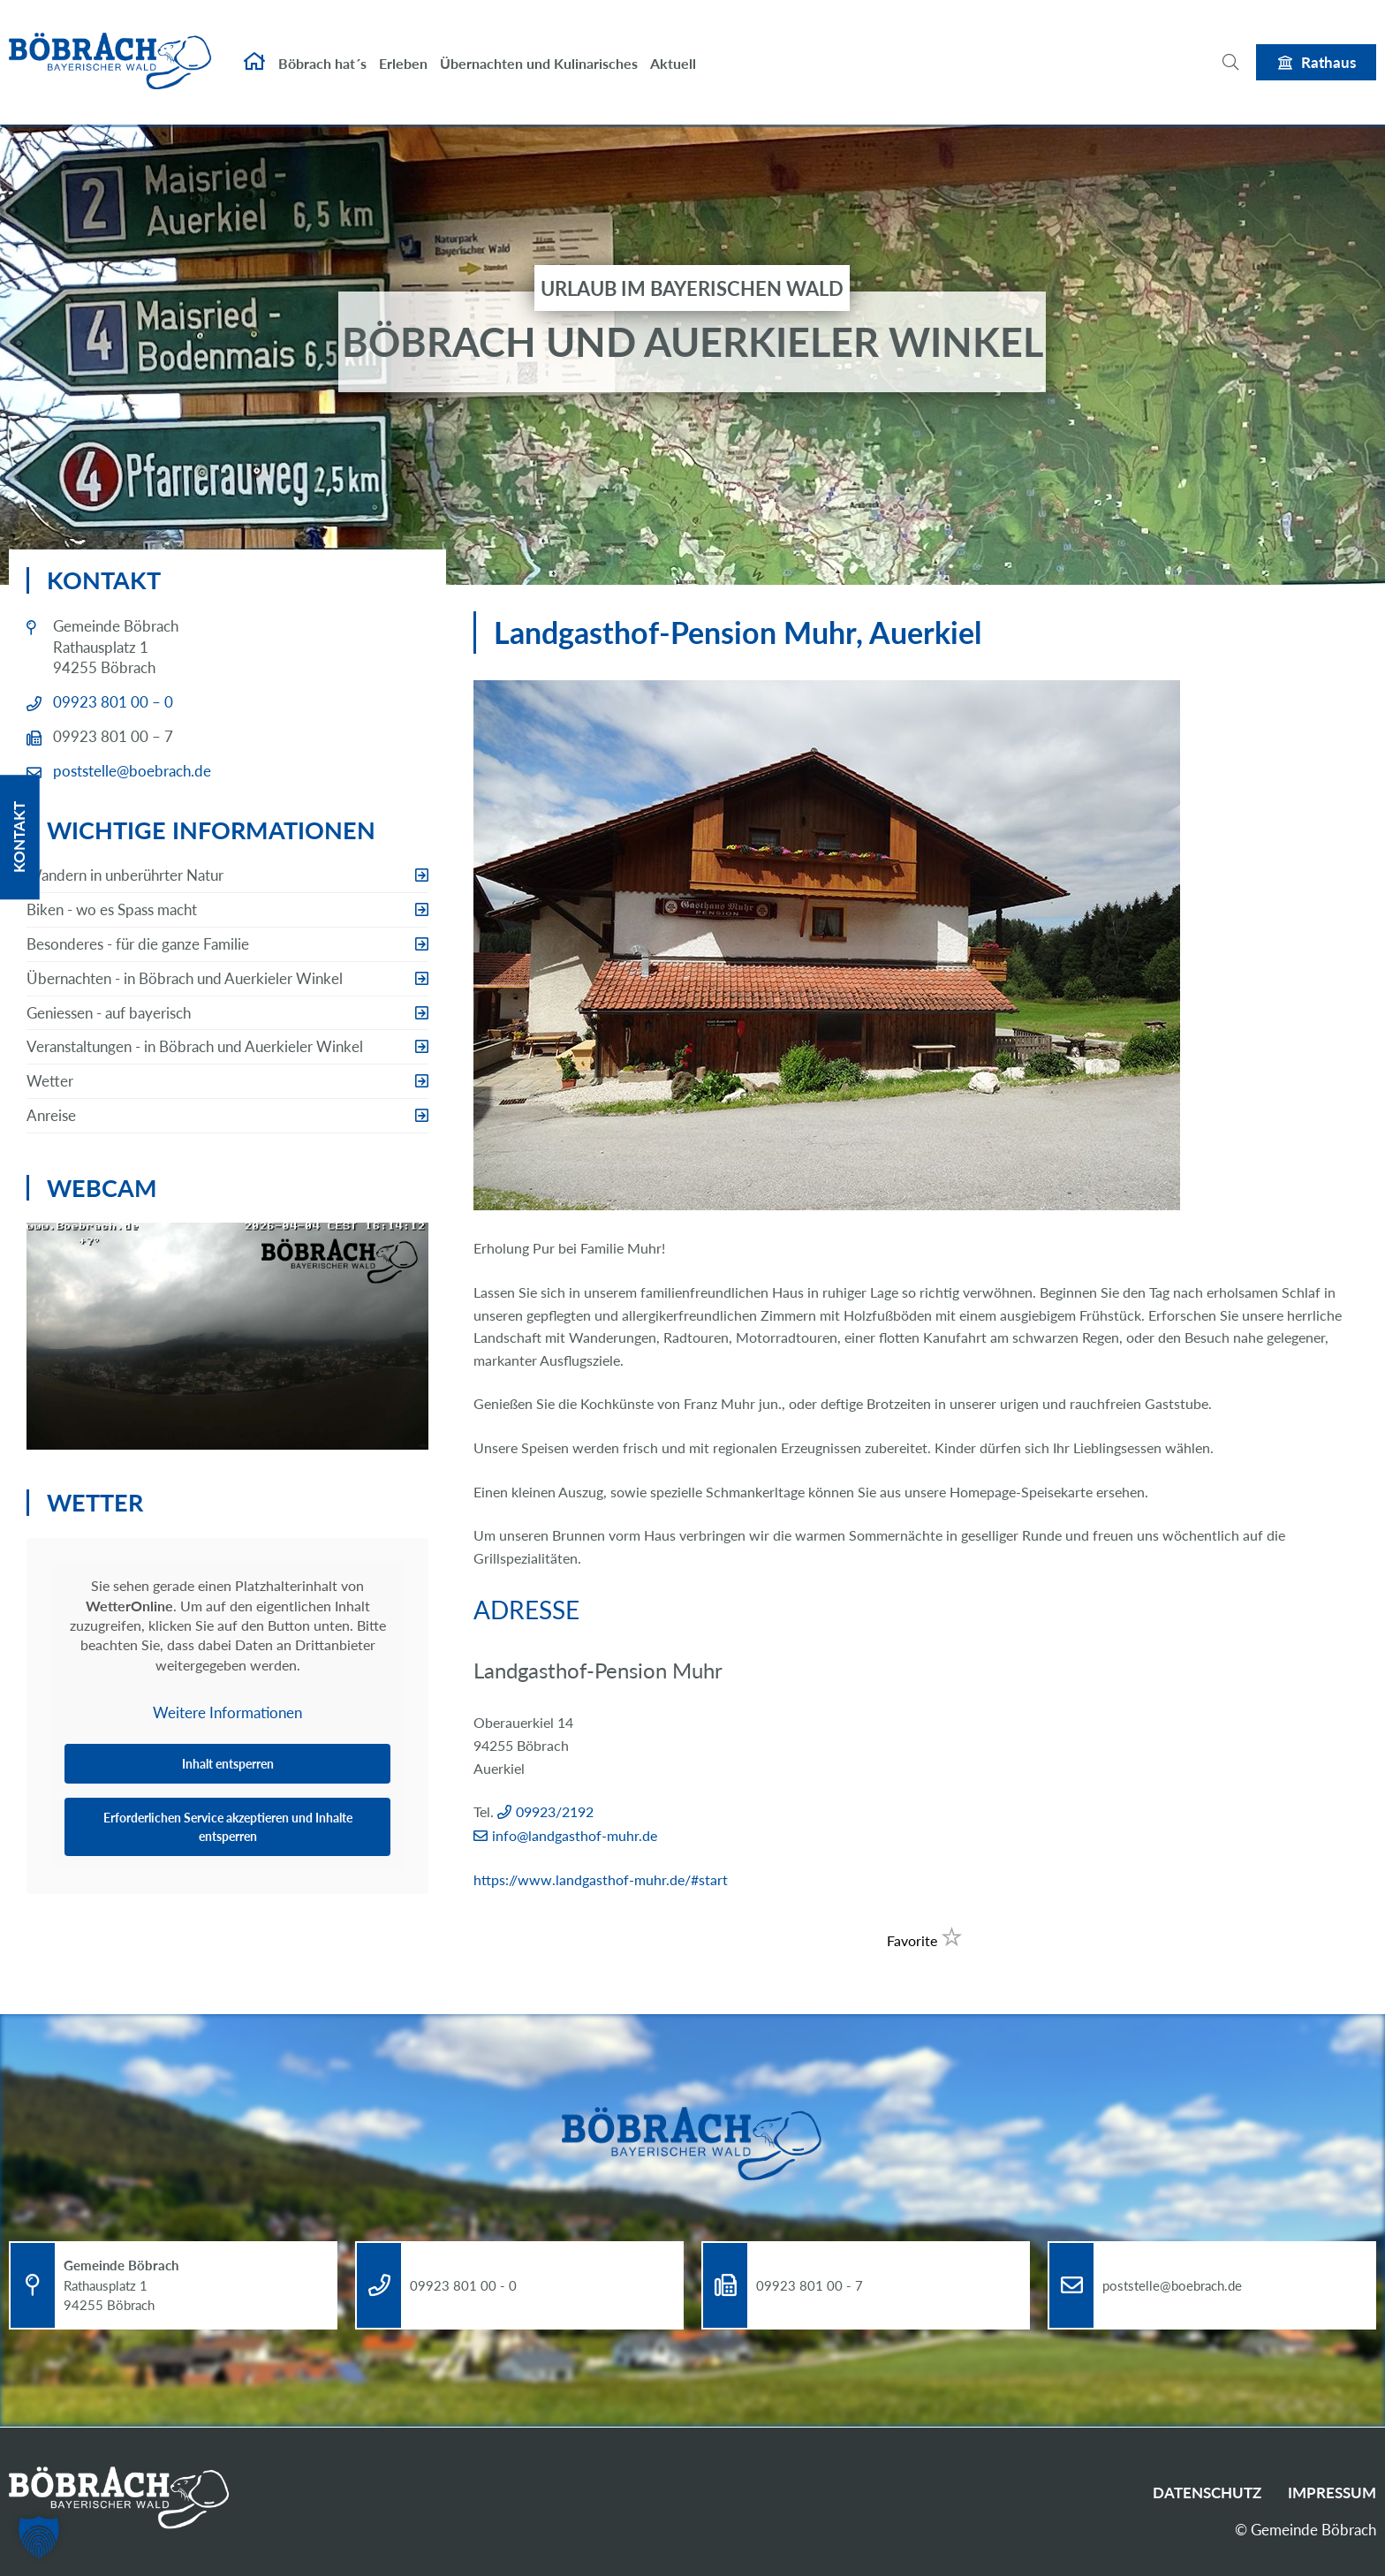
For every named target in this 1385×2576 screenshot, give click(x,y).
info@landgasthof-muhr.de (574, 1835)
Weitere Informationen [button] (227, 1712)
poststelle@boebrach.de (132, 770)
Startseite (254, 49)
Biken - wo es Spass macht (111, 909)
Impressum (1332, 2492)
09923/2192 (555, 1811)
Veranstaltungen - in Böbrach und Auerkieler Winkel (194, 1046)
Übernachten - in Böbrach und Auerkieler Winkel (184, 978)
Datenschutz (1207, 2492)
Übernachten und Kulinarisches (539, 50)
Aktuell (673, 50)
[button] (39, 2537)
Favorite (925, 1940)
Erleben (403, 50)
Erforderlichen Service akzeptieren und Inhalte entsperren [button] (227, 1827)
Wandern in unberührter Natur (124, 875)
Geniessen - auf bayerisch (108, 1013)
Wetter (49, 1081)
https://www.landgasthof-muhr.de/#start (600, 1879)
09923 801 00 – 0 (113, 702)
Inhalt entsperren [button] (228, 1763)
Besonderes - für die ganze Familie (137, 944)
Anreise (51, 1115)
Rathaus (1328, 49)
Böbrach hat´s (322, 50)
